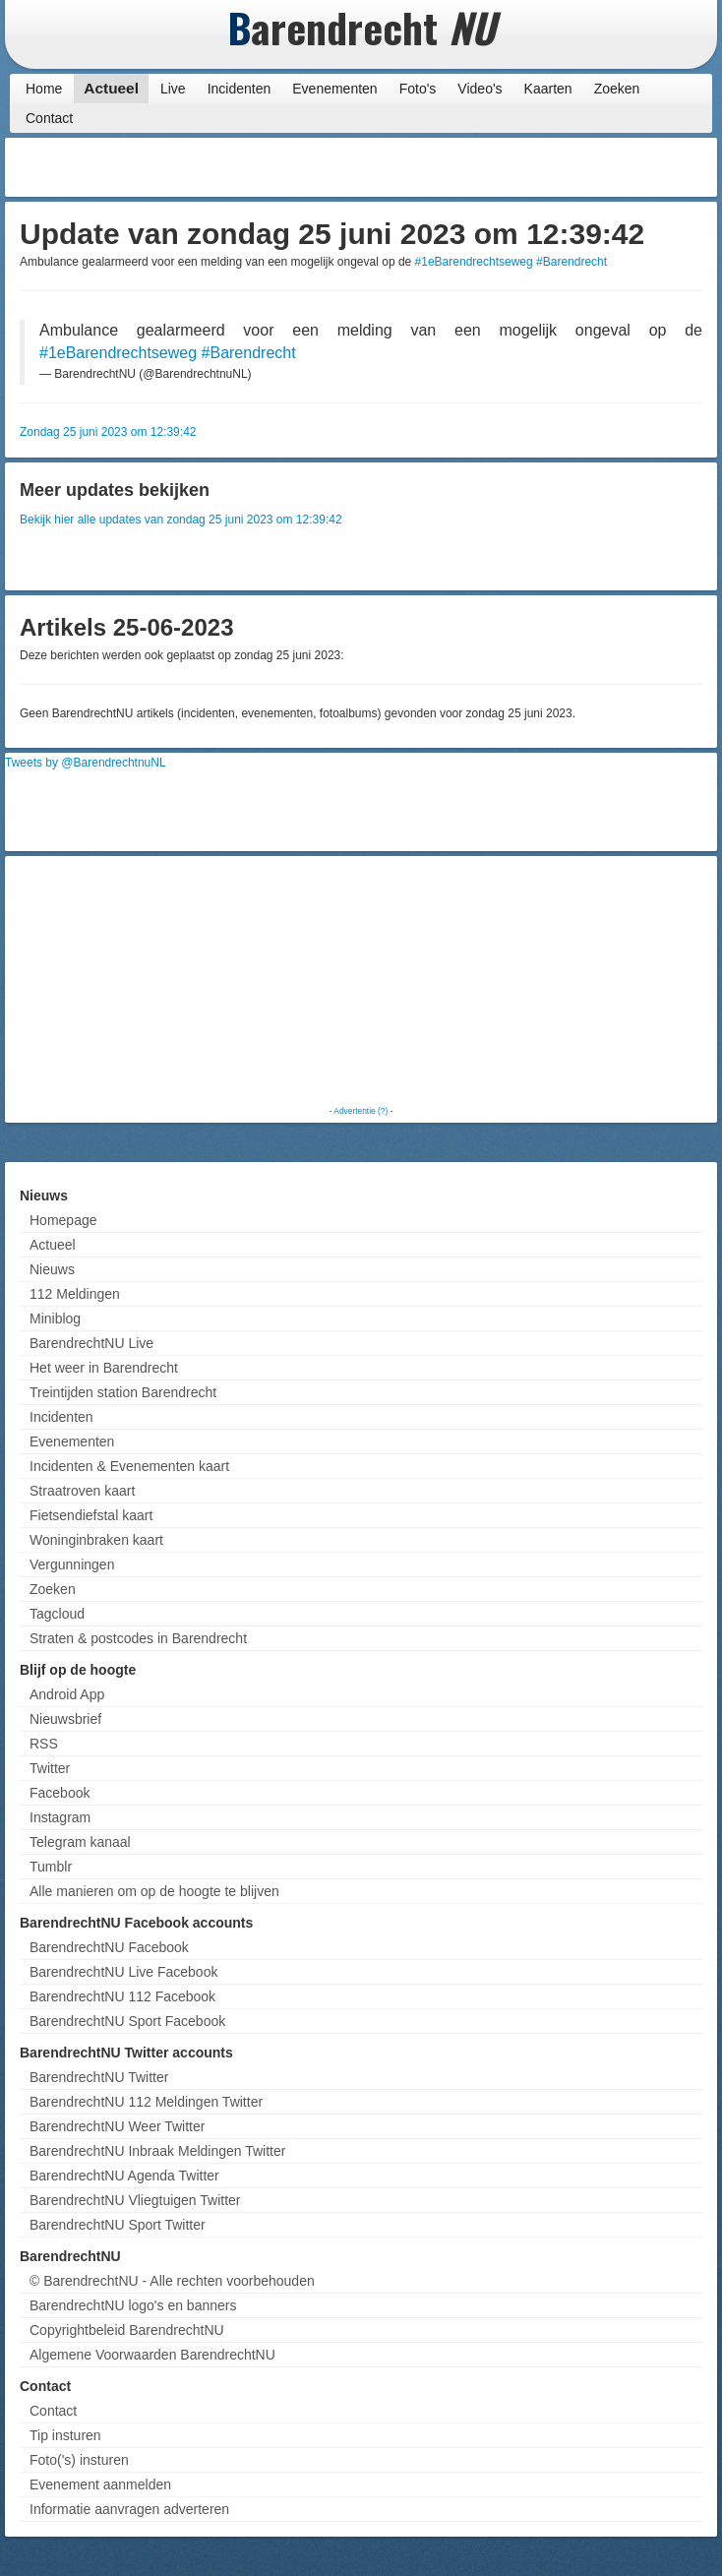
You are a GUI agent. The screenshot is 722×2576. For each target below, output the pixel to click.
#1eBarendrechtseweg (474, 262)
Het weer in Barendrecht (104, 1368)
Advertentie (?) (360, 1111)
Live (173, 88)
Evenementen (334, 88)
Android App (67, 1694)
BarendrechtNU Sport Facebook (127, 2021)
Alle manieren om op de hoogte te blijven (154, 1891)
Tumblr (51, 1866)
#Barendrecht (571, 262)
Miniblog (55, 1318)
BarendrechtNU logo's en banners (133, 2305)
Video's (479, 88)
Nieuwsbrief (65, 1719)
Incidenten (239, 88)
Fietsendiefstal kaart (91, 1515)
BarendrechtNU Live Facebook (123, 1972)
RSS (44, 1743)
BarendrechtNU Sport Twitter (118, 2225)
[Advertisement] (554, 167)
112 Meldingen (75, 1294)
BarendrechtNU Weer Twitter (117, 2126)
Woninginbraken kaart (96, 1540)
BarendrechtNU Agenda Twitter (124, 2175)
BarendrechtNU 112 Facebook (122, 1996)
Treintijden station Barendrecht (123, 1392)
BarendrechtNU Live (91, 1343)
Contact (49, 118)
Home (44, 88)
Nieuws (52, 1269)
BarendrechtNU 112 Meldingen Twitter (146, 2102)
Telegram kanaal (80, 1842)
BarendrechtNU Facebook (109, 1947)
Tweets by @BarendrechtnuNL (85, 762)
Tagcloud (57, 1614)
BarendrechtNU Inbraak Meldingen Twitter (157, 2151)
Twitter (50, 1768)
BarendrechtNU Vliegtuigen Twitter (135, 2200)
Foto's (418, 88)
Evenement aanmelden (100, 2484)
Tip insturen (65, 2435)
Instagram (60, 1817)
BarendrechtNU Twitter (99, 2077)
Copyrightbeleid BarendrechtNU (127, 2330)
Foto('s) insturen (79, 2460)
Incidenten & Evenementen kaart (129, 1466)
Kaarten (548, 88)
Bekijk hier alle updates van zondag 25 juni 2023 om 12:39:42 (181, 519)
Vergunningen (72, 1564)
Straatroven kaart (82, 1491)
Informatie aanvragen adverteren (129, 2509)
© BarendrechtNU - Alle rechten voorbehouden (172, 2281)
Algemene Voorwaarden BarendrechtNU (152, 2354)
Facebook (60, 1793)
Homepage (63, 1220)
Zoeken (617, 88)
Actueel (111, 88)
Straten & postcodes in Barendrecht (138, 1638)
